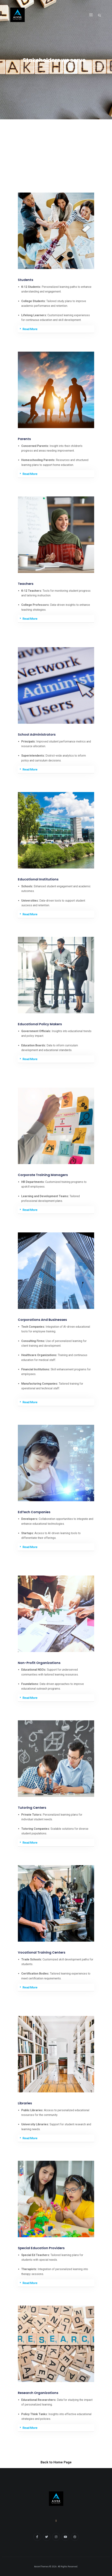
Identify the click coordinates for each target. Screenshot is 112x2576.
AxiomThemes (41, 2566)
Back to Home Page (56, 2462)
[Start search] (99, 15)
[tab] (56, 329)
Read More (30, 329)
